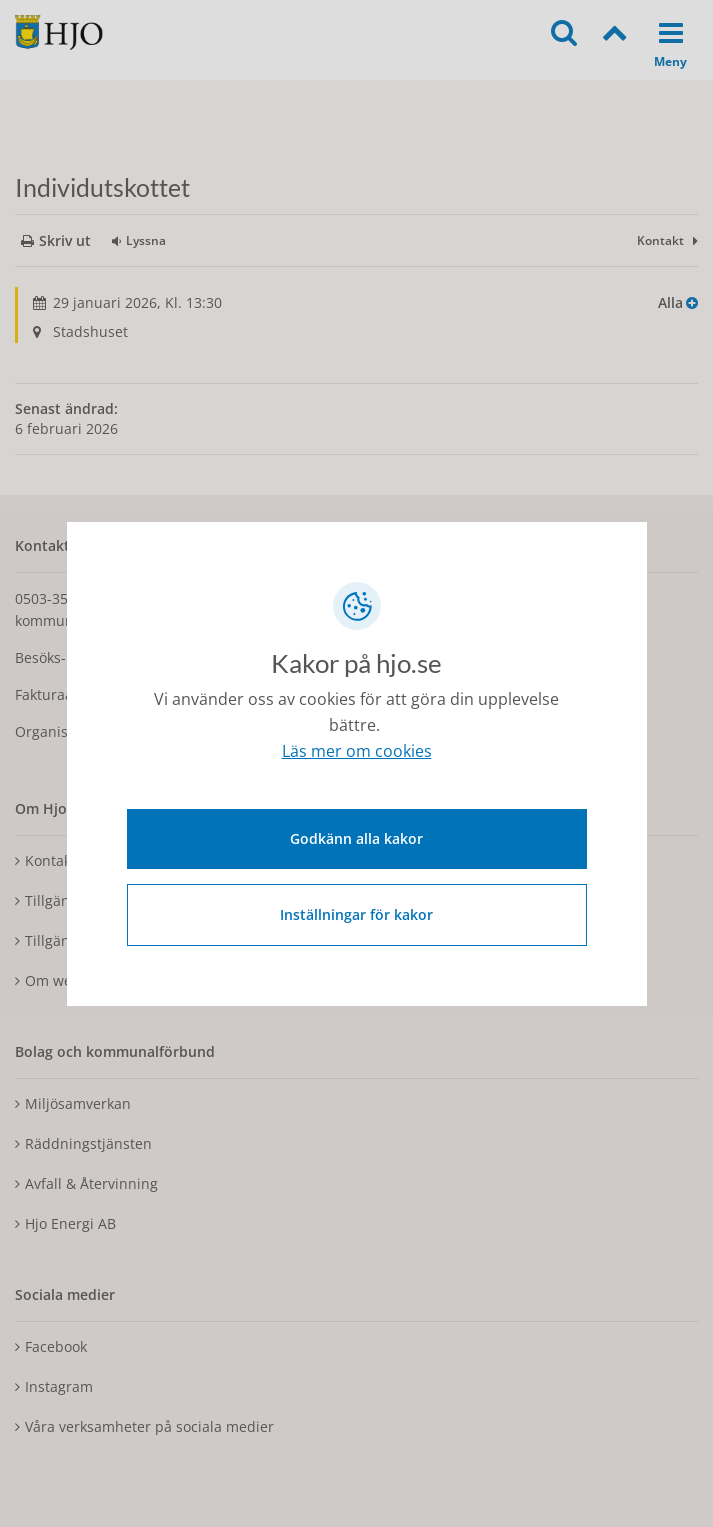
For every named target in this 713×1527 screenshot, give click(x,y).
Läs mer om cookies (357, 751)
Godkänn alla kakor (356, 838)
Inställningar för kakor (356, 914)
